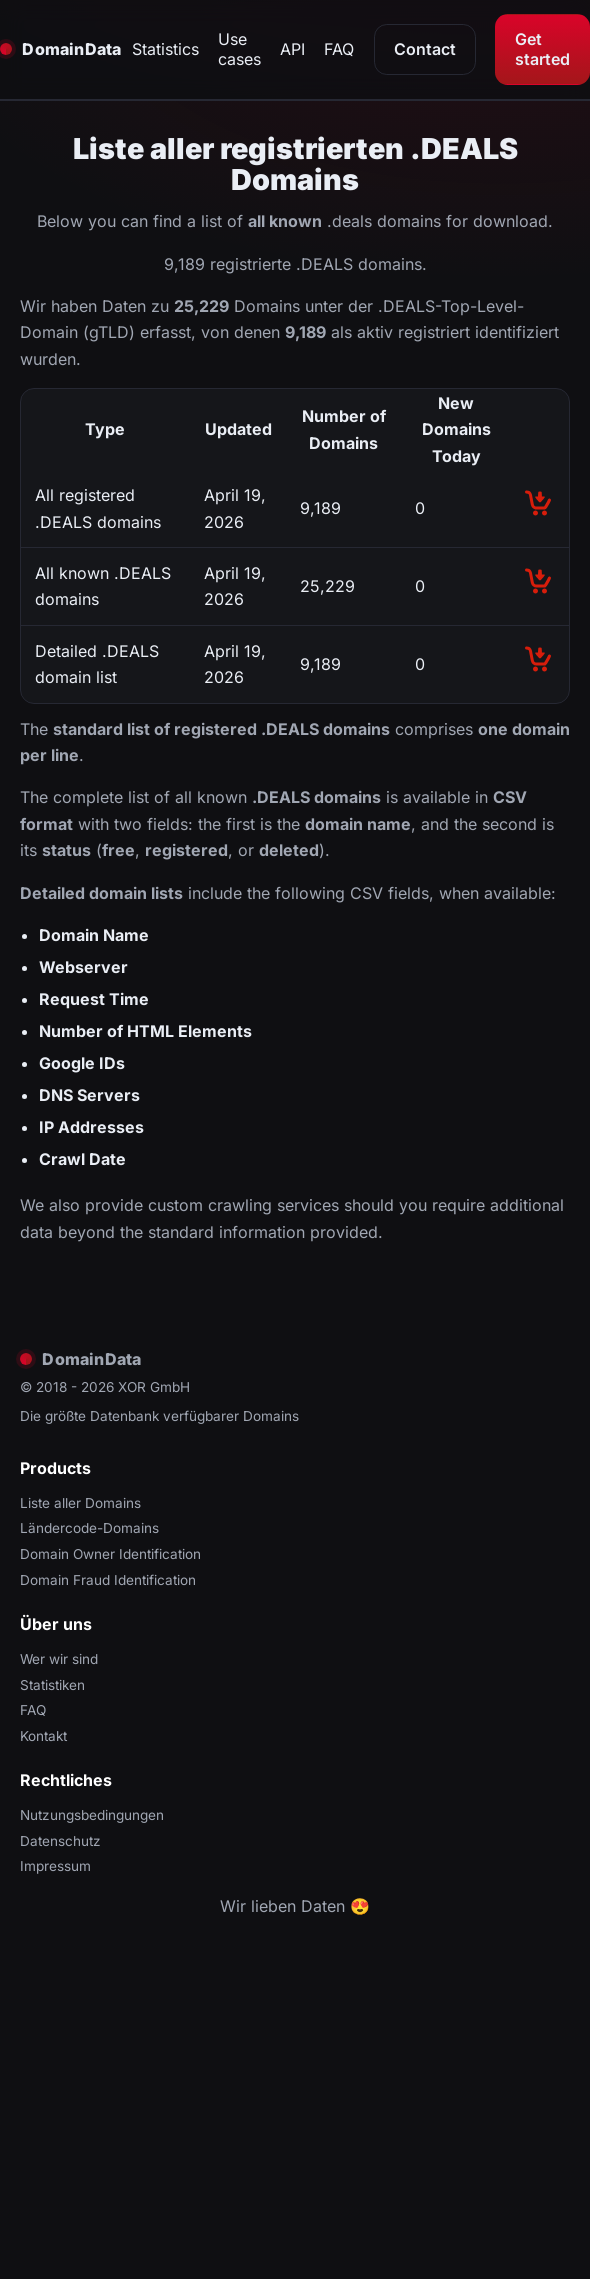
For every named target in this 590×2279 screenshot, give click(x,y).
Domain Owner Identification (110, 1554)
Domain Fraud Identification (108, 1580)
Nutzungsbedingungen (92, 1815)
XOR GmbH (154, 1387)
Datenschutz (60, 1841)
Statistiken (52, 1685)
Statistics (165, 49)
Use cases (239, 49)
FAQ (339, 49)
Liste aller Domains (80, 1503)
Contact (425, 49)
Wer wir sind (59, 1659)
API (292, 49)
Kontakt (43, 1736)
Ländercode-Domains (89, 1528)
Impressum (55, 1866)
